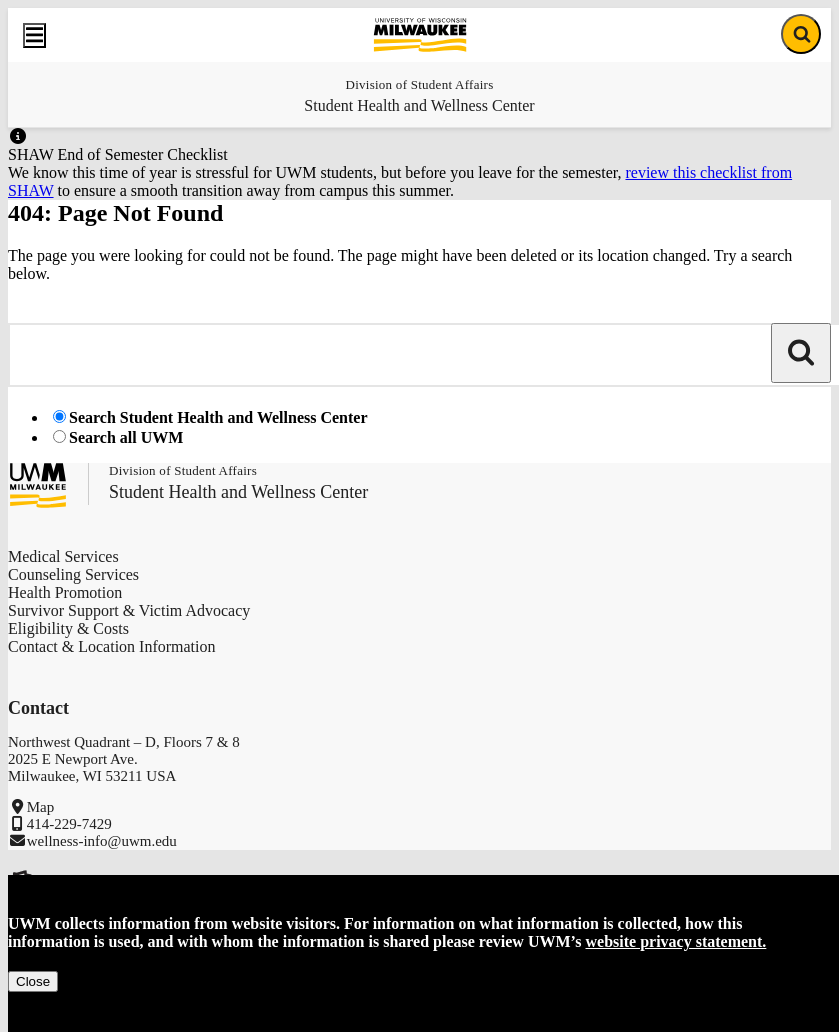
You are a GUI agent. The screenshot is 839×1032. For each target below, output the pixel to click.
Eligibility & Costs (68, 628)
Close (33, 981)
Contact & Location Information (112, 646)
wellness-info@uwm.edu (102, 841)
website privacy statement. (676, 941)
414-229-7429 (69, 824)
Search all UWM (126, 437)
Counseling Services (73, 574)
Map (41, 807)
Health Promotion (65, 592)
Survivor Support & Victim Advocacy (129, 610)
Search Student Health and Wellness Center (218, 417)
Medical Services (63, 556)
